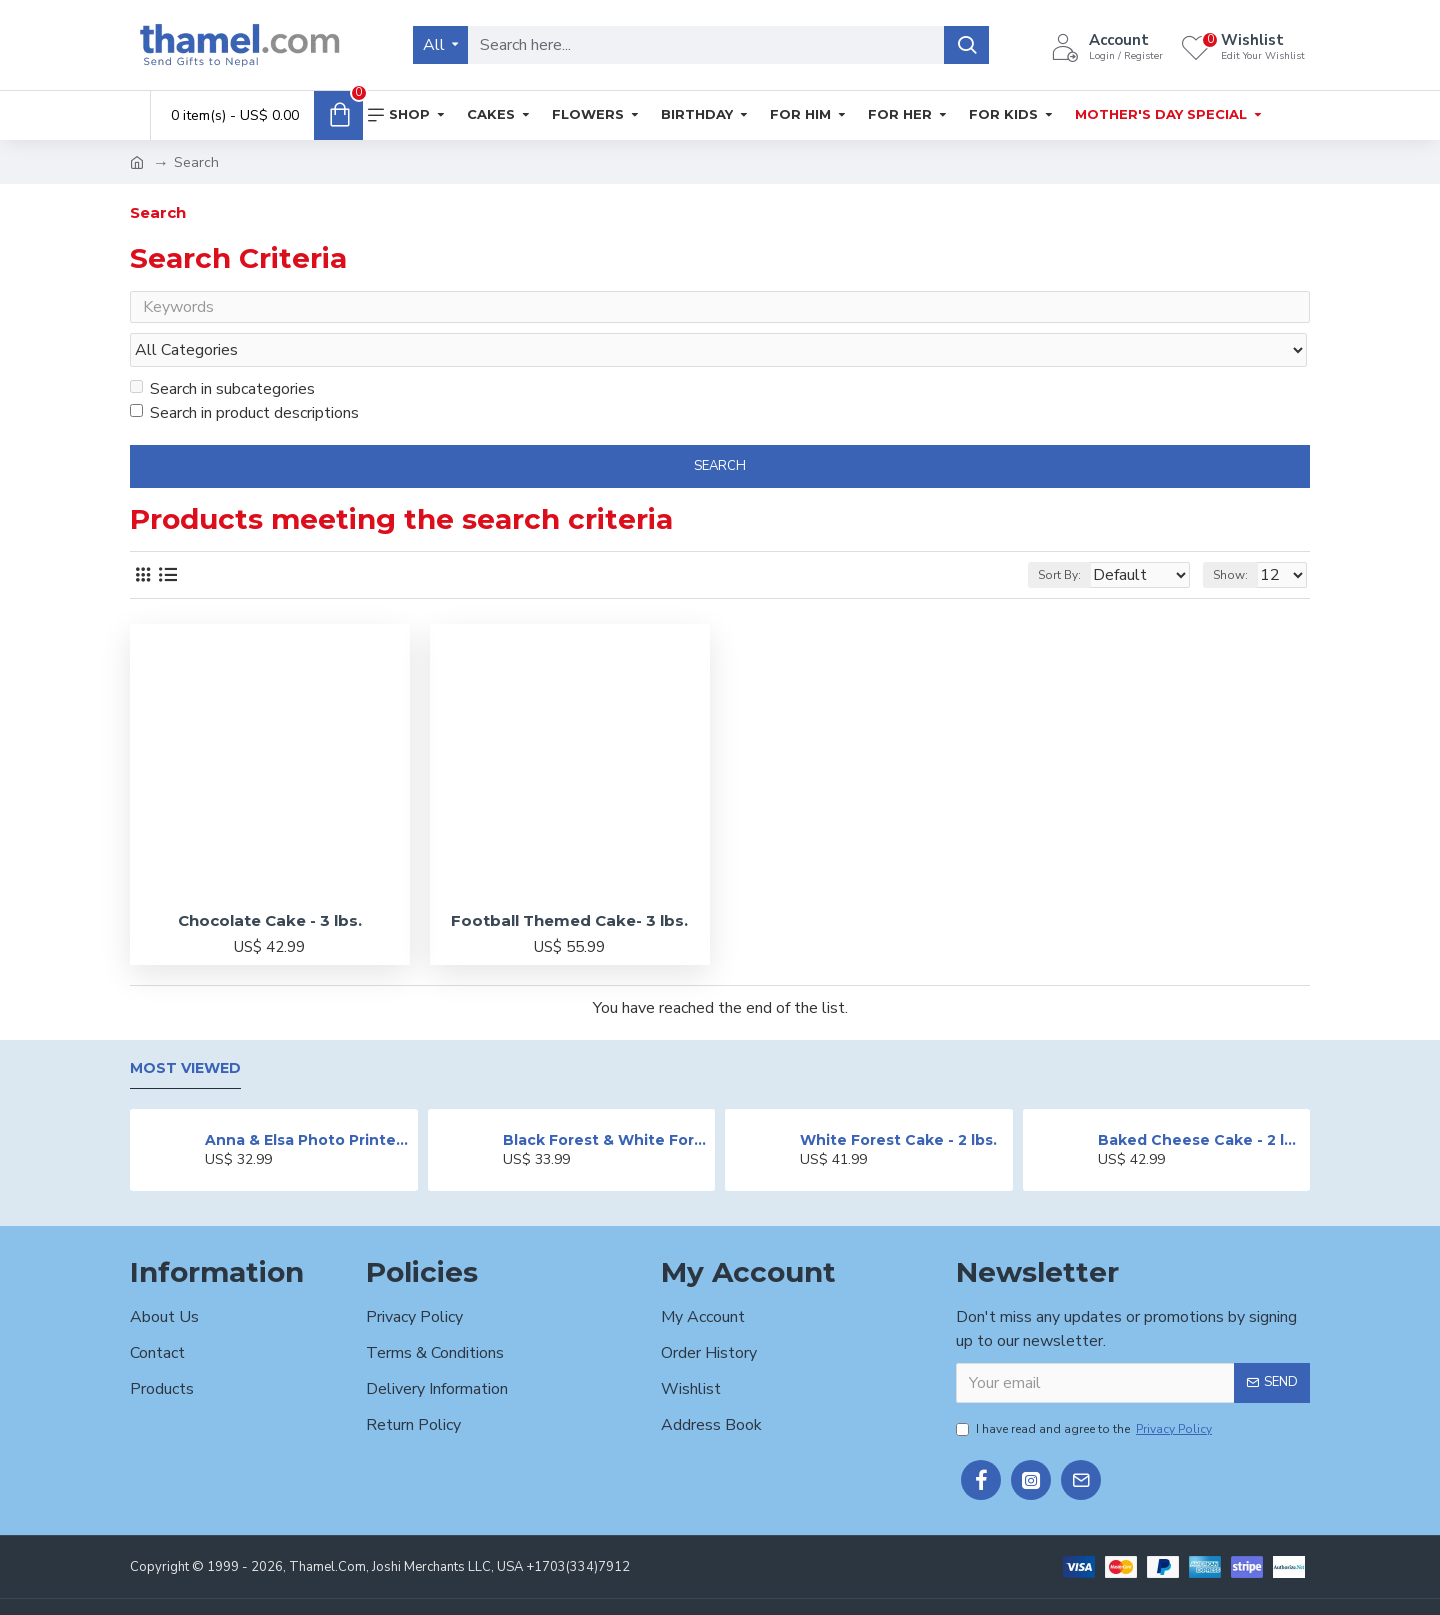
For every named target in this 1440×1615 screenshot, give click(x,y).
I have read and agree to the (1085, 1391)
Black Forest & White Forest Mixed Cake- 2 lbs (605, 1102)
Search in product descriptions (244, 375)
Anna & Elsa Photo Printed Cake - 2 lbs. (307, 1102)
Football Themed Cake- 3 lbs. (569, 882)
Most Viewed (185, 1031)
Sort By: (1046, 537)
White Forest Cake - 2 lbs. (898, 1102)
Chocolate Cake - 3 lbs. (270, 882)
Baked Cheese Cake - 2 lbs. (1200, 1102)
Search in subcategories (222, 351)
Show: (1239, 537)
